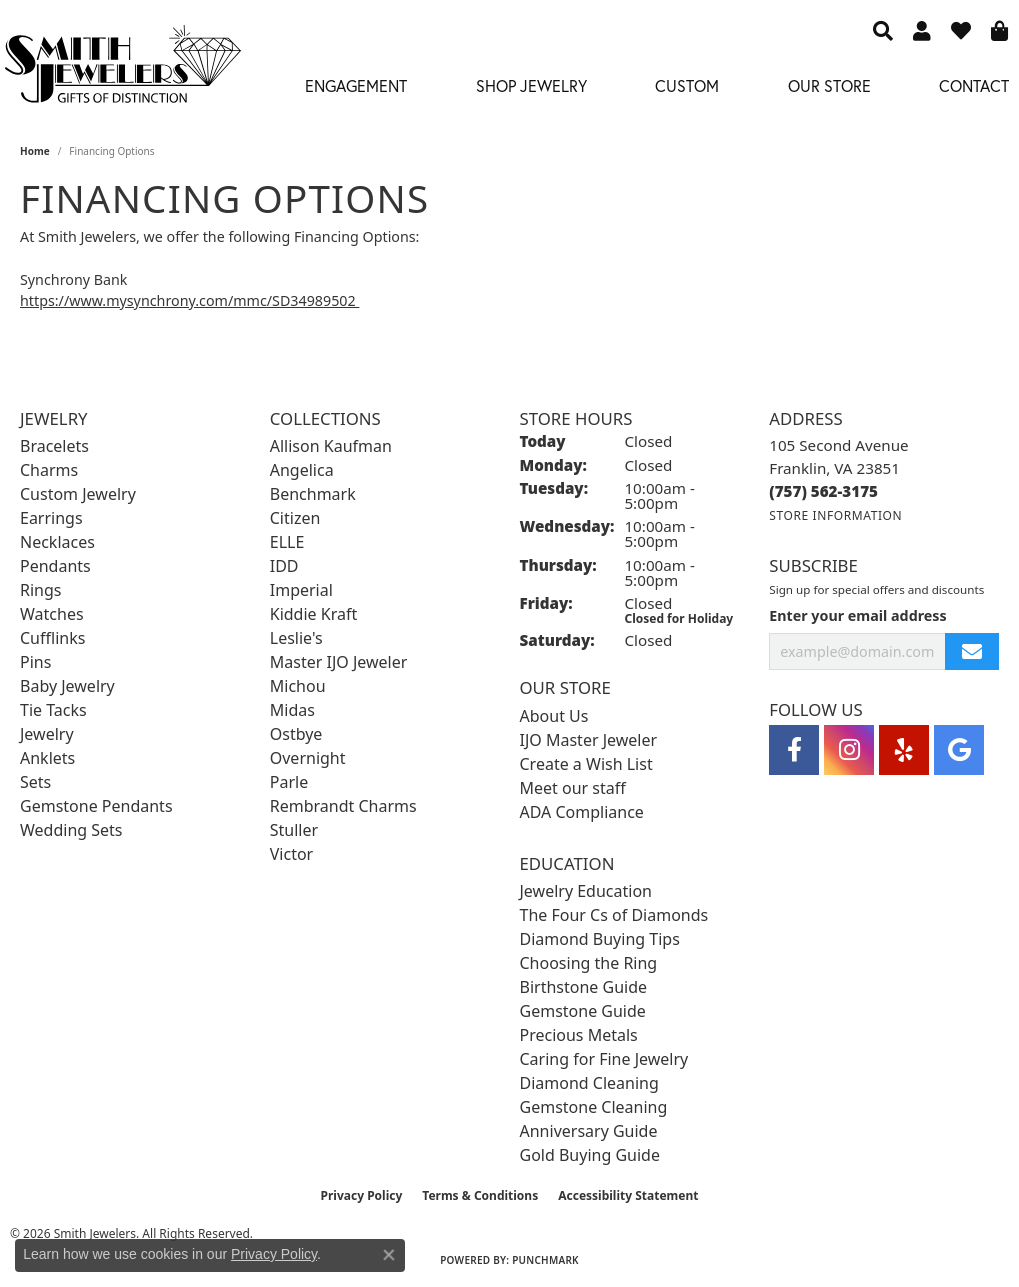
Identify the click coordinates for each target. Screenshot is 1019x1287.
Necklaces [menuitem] (57, 542)
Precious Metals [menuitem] (579, 1035)
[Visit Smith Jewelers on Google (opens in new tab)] (959, 750)
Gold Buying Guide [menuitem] (590, 1155)
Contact (974, 85)
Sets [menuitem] (35, 782)
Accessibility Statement (628, 1195)
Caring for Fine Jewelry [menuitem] (604, 1059)
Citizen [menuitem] (295, 518)
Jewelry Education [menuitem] (586, 891)
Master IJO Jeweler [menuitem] (339, 662)
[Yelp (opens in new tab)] (904, 750)
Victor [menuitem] (291, 854)
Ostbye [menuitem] (296, 734)
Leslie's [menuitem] (296, 638)
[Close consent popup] (389, 1255)
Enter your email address (857, 615)
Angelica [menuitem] (302, 470)
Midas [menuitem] (292, 710)
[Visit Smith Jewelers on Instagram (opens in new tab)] (849, 750)
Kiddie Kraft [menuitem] (313, 614)
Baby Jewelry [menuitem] (67, 686)
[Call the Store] (823, 491)
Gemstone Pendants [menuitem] (96, 806)
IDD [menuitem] (284, 566)
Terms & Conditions (480, 1195)
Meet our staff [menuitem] (573, 788)
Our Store (829, 85)
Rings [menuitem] (40, 590)
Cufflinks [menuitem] (52, 638)
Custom (687, 85)
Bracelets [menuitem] (54, 446)
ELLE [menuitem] (287, 542)
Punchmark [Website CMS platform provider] (545, 1260)
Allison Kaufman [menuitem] (331, 446)
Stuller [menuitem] (294, 830)
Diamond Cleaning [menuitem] (589, 1083)
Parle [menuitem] (289, 782)
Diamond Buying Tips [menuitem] (600, 939)
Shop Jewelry (531, 85)
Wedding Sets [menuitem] (71, 830)
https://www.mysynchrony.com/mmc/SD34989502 (189, 300)
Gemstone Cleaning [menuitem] (594, 1107)
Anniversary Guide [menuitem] (589, 1131)
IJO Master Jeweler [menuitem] (589, 740)
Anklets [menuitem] (47, 758)
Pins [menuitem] (35, 662)
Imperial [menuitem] (301, 590)
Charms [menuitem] (49, 470)
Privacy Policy (362, 1195)
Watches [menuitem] (52, 614)
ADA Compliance (582, 812)
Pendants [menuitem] (55, 566)
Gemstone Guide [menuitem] (583, 1011)
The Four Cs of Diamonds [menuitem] (614, 915)
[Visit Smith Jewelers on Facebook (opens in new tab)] (794, 750)
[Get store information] (835, 515)
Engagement (356, 85)
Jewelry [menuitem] (47, 734)
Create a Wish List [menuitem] (586, 764)
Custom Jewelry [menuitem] (78, 494)
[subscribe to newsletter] (972, 651)
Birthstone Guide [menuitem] (584, 987)
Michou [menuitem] (298, 686)
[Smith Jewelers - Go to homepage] (122, 69)
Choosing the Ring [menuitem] (589, 963)
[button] (883, 30)
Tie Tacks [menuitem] (53, 710)
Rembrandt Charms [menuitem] (343, 806)
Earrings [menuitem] (51, 518)
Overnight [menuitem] (308, 758)
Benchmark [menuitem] (313, 494)
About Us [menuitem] (554, 716)
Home (35, 151)
